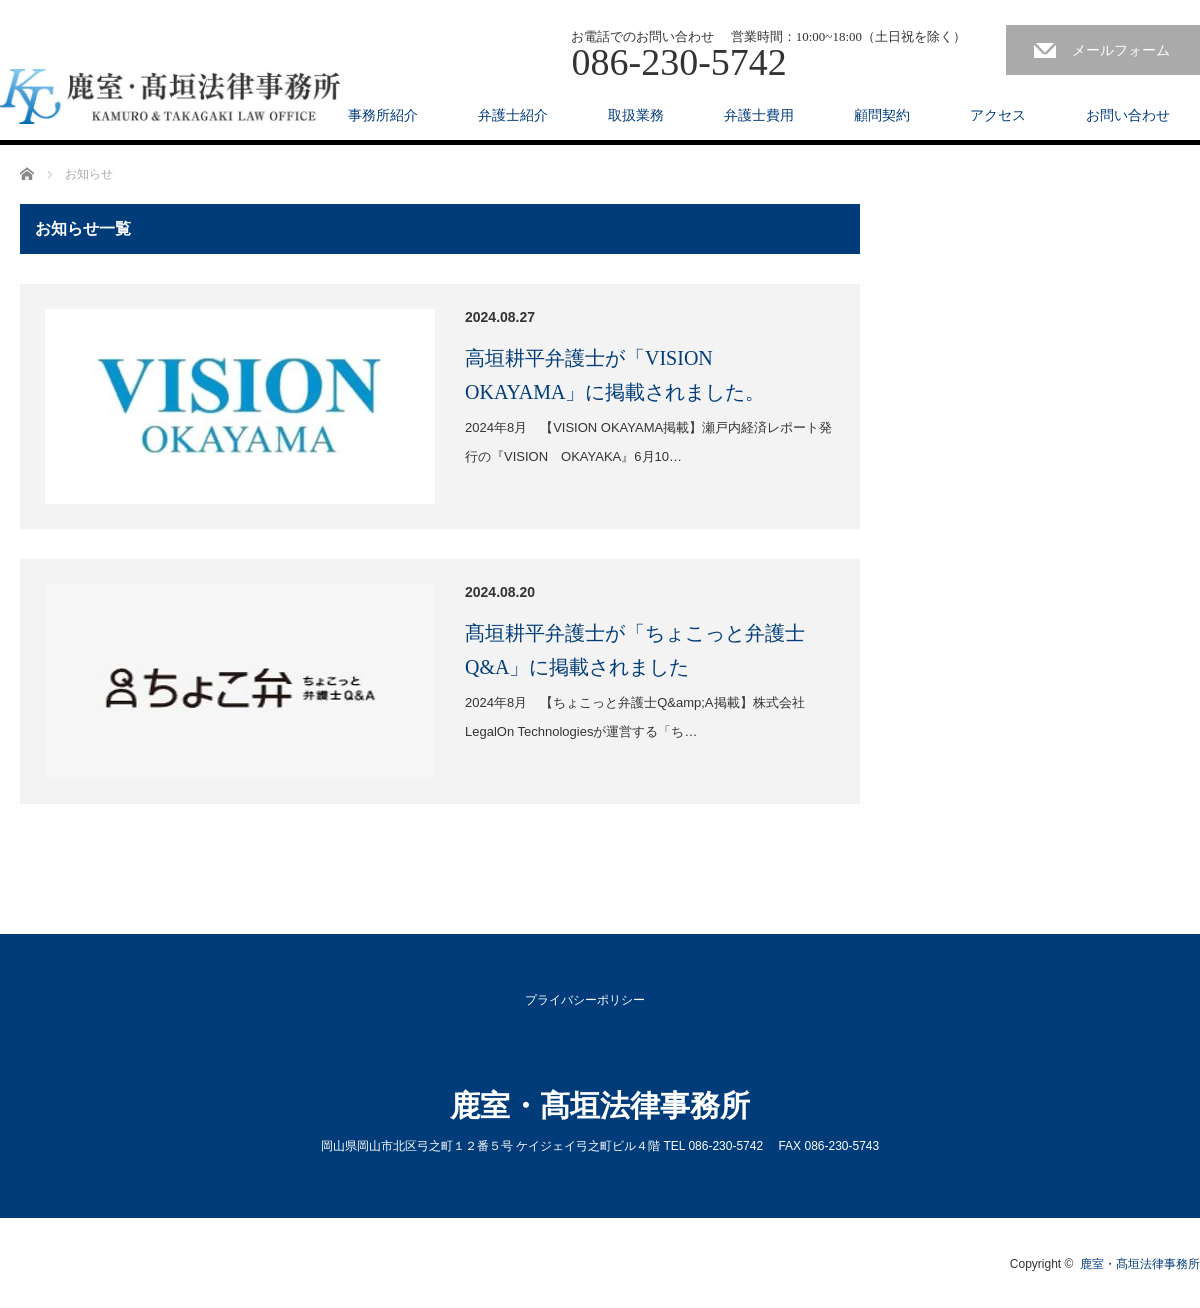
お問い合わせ (1128, 115)
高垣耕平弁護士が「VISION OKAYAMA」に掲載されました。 (615, 375)
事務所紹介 (383, 115)
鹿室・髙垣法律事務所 (600, 1105)
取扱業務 (636, 115)
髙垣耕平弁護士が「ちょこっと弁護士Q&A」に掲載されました (635, 650)
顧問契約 (882, 115)
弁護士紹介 (513, 115)
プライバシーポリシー (585, 1000)
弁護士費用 (759, 115)
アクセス (998, 115)
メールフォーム (1121, 50)
